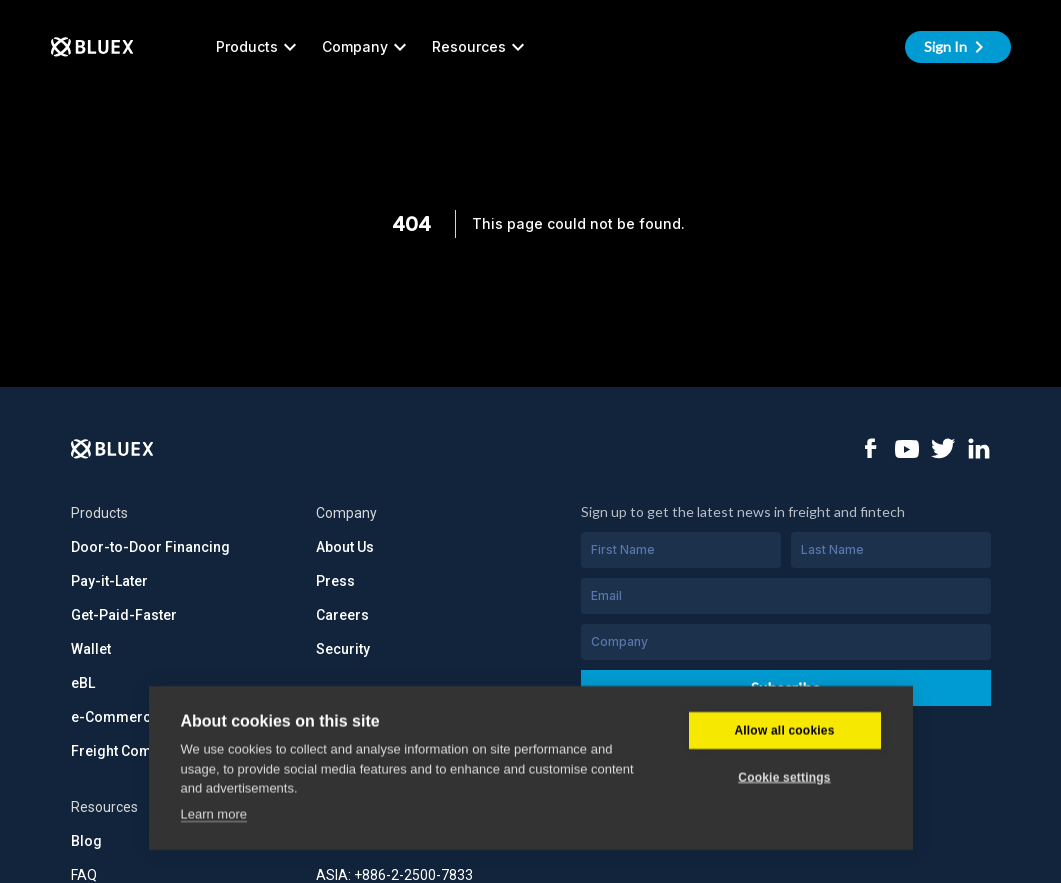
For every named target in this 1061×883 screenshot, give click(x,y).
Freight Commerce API (145, 751)
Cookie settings (784, 738)
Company (367, 47)
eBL (83, 683)
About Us (345, 547)
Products (259, 47)
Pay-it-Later (109, 581)
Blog (86, 841)
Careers (342, 615)
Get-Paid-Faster (124, 615)
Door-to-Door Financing (150, 547)
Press (335, 581)
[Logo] (112, 449)
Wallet (91, 649)
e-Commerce (115, 717)
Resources (481, 47)
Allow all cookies (784, 691)
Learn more (214, 774)
